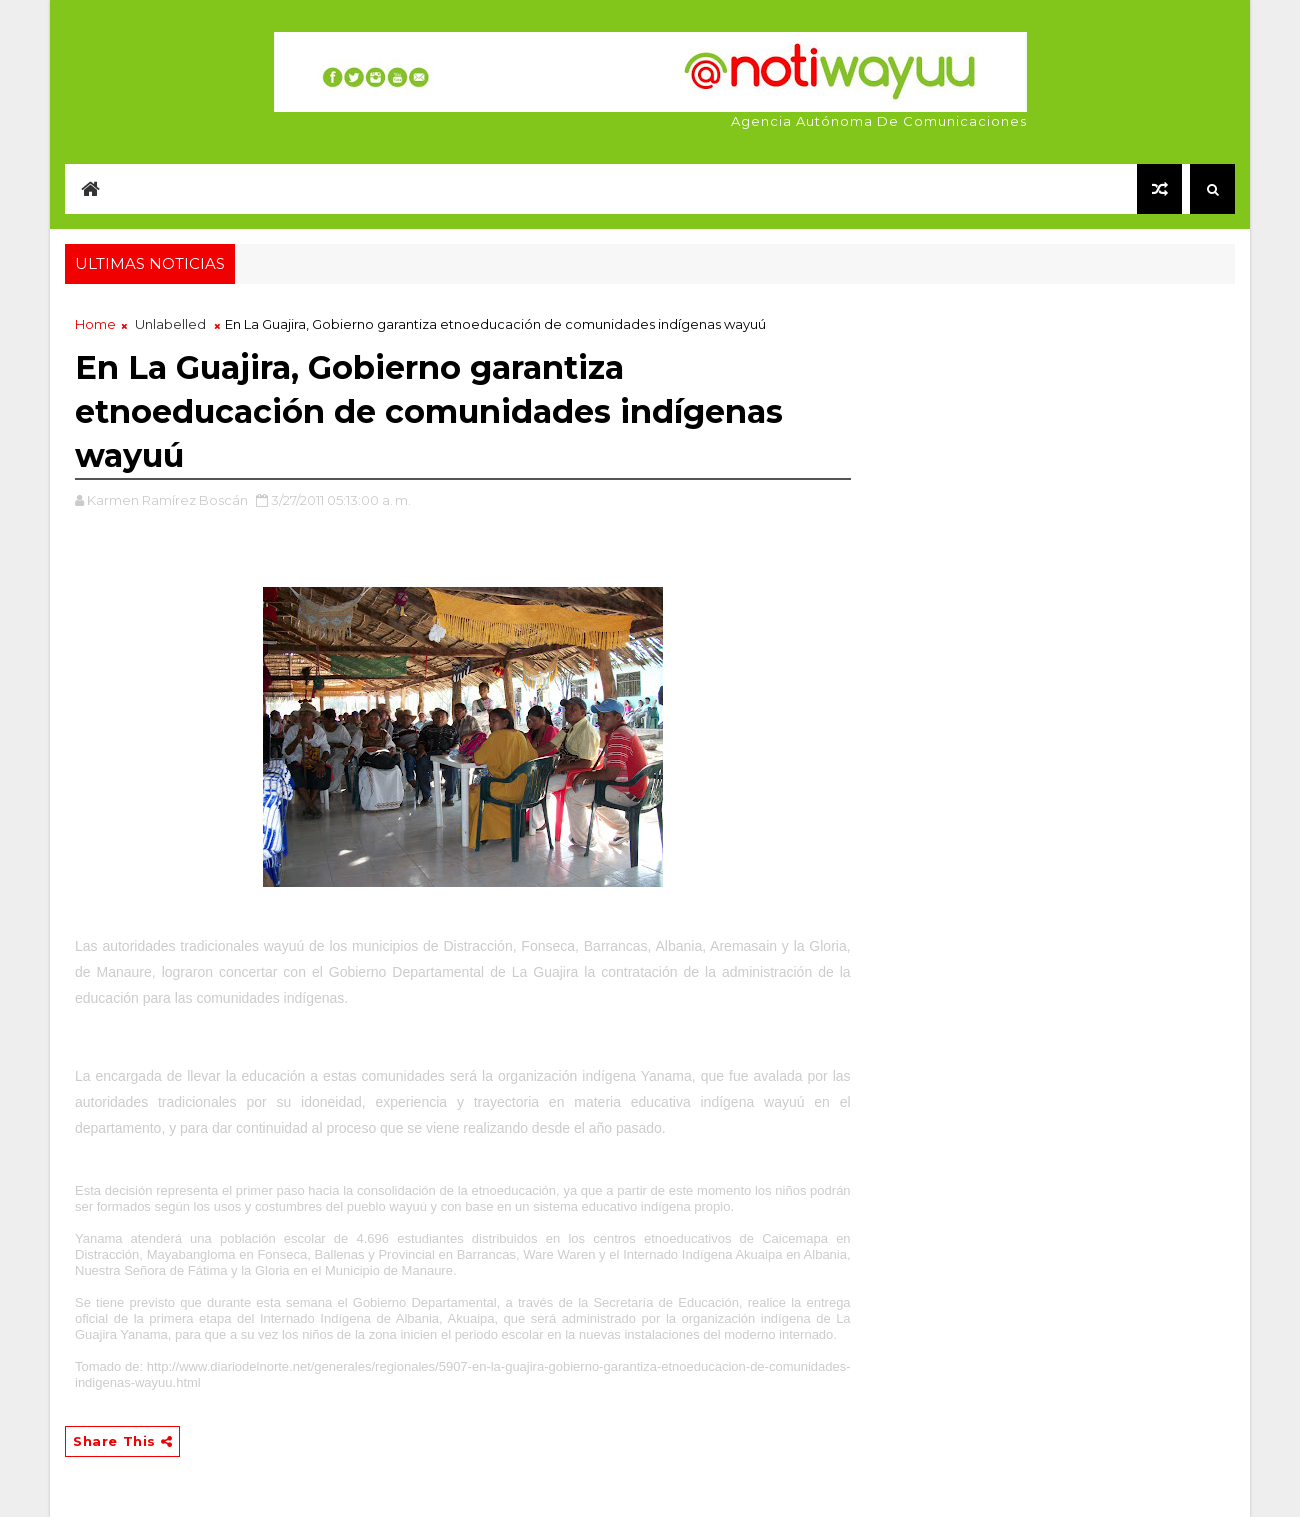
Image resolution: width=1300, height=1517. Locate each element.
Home (95, 324)
